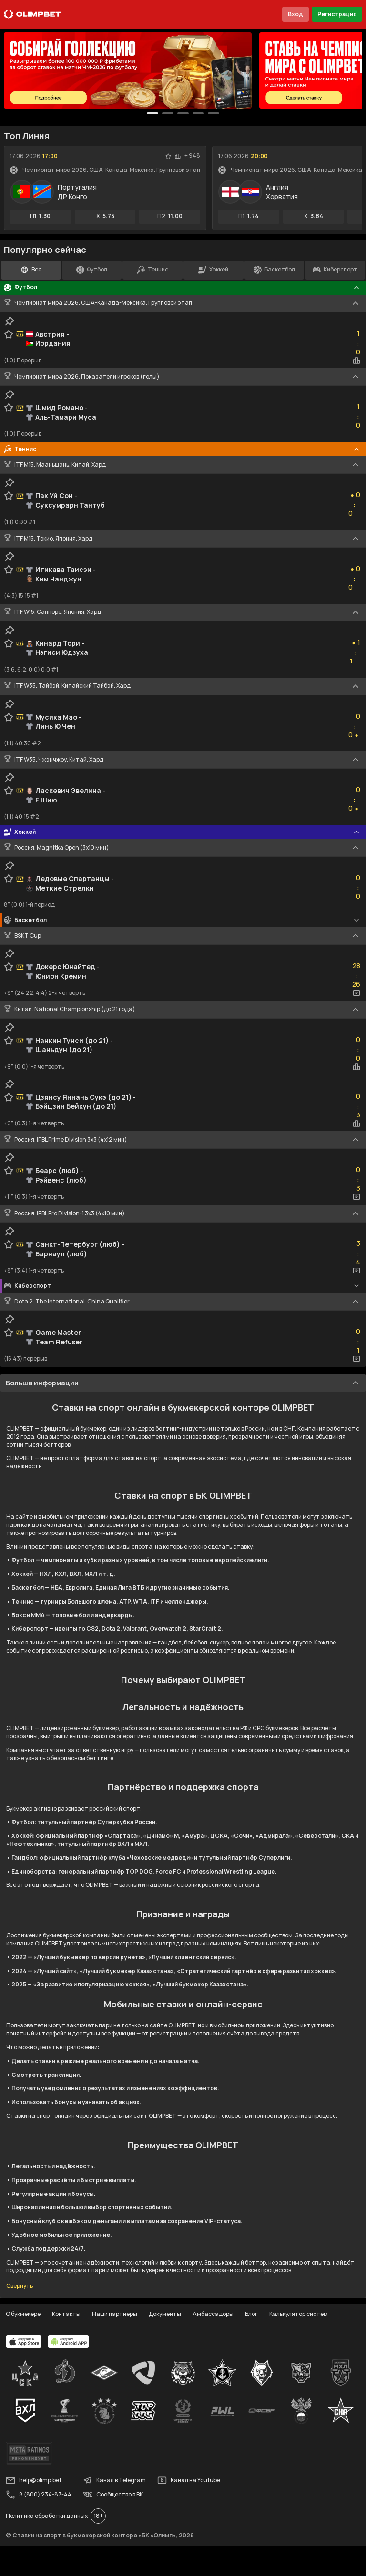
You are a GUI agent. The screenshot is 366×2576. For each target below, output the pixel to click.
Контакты (66, 2314)
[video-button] (356, 993)
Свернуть (19, 2286)
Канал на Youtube (188, 2480)
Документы (165, 2314)
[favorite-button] (168, 156)
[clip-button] (9, 321)
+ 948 (192, 156)
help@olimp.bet (33, 2480)
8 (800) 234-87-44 (38, 2494)
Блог (251, 2314)
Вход (295, 14)
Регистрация (336, 14)
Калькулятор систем (298, 2314)
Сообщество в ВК (113, 2494)
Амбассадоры (213, 2314)
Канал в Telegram (114, 2480)
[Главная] (32, 14)
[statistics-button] (178, 156)
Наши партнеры (114, 2314)
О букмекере (23, 2314)
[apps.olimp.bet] (24, 2341)
